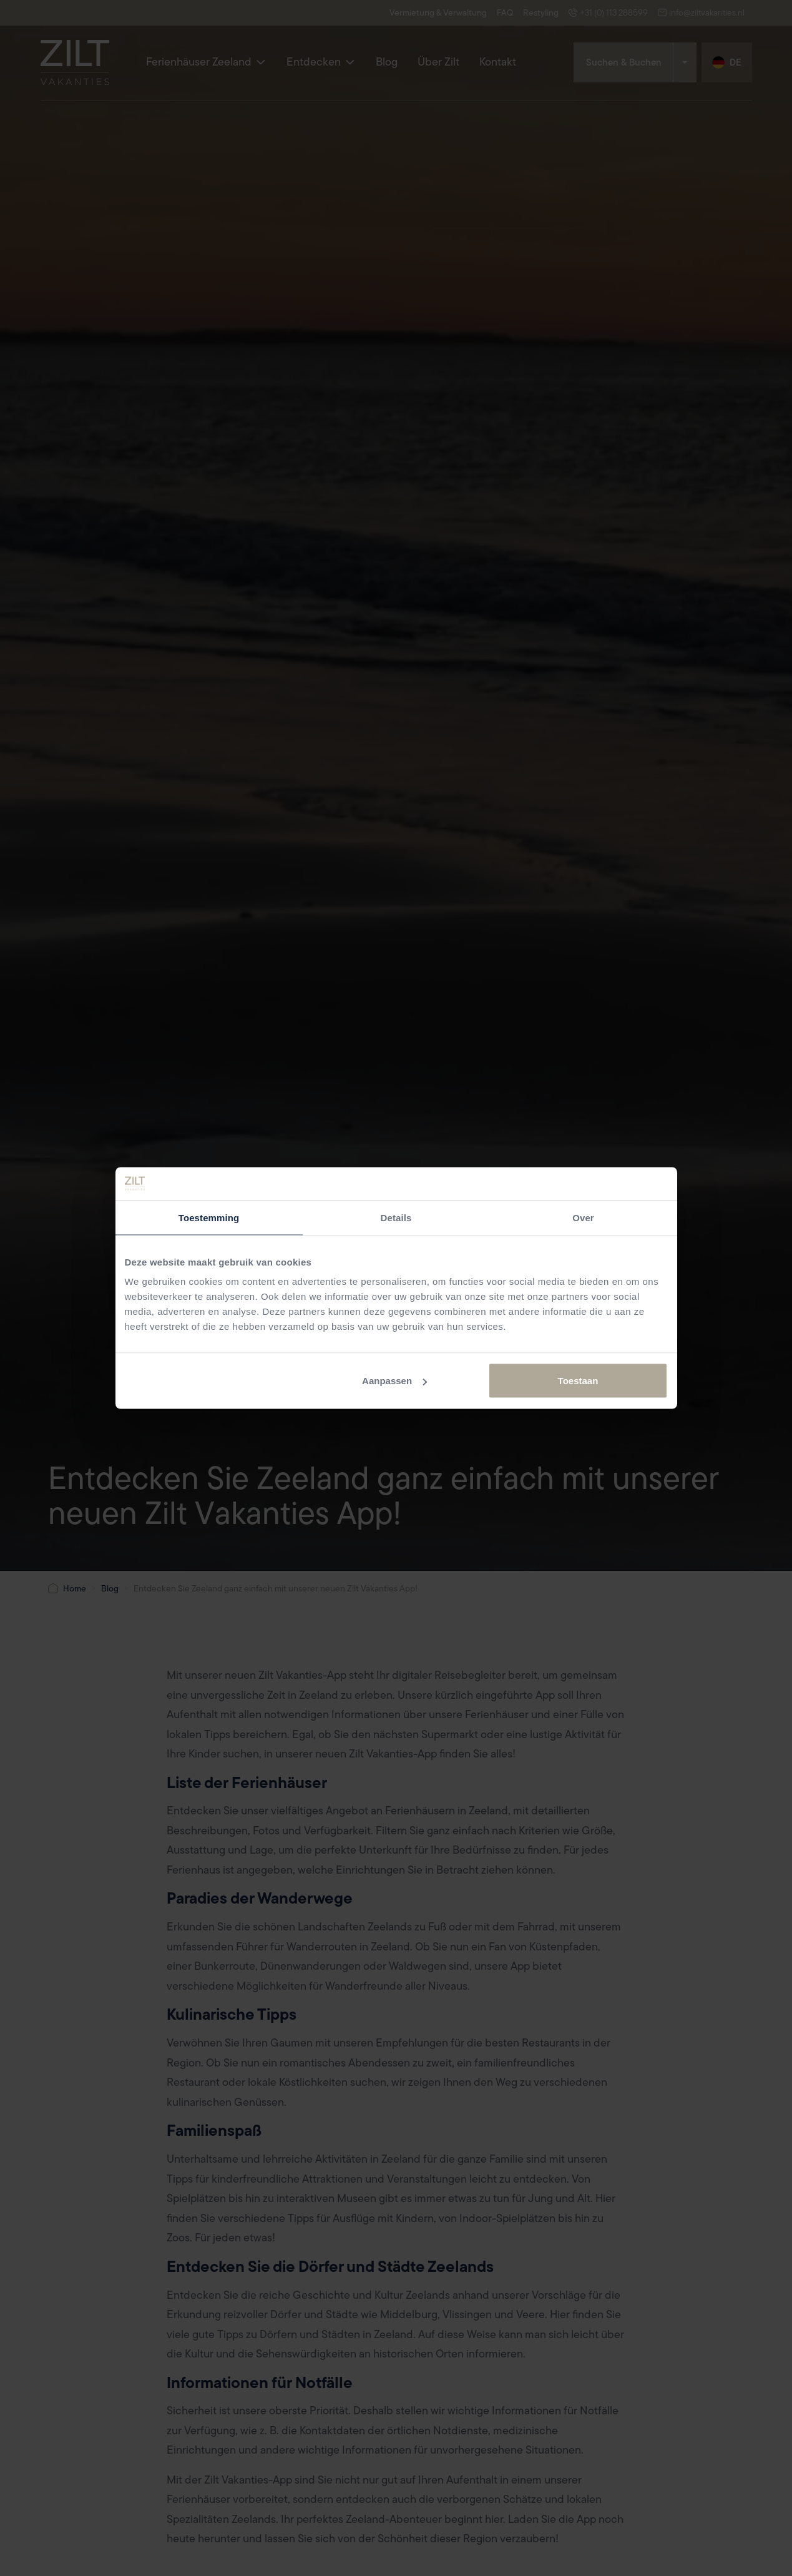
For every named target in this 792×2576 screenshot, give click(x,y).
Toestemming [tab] (209, 1217)
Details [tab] (396, 1217)
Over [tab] (583, 1217)
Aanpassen (394, 1380)
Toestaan (578, 1380)
